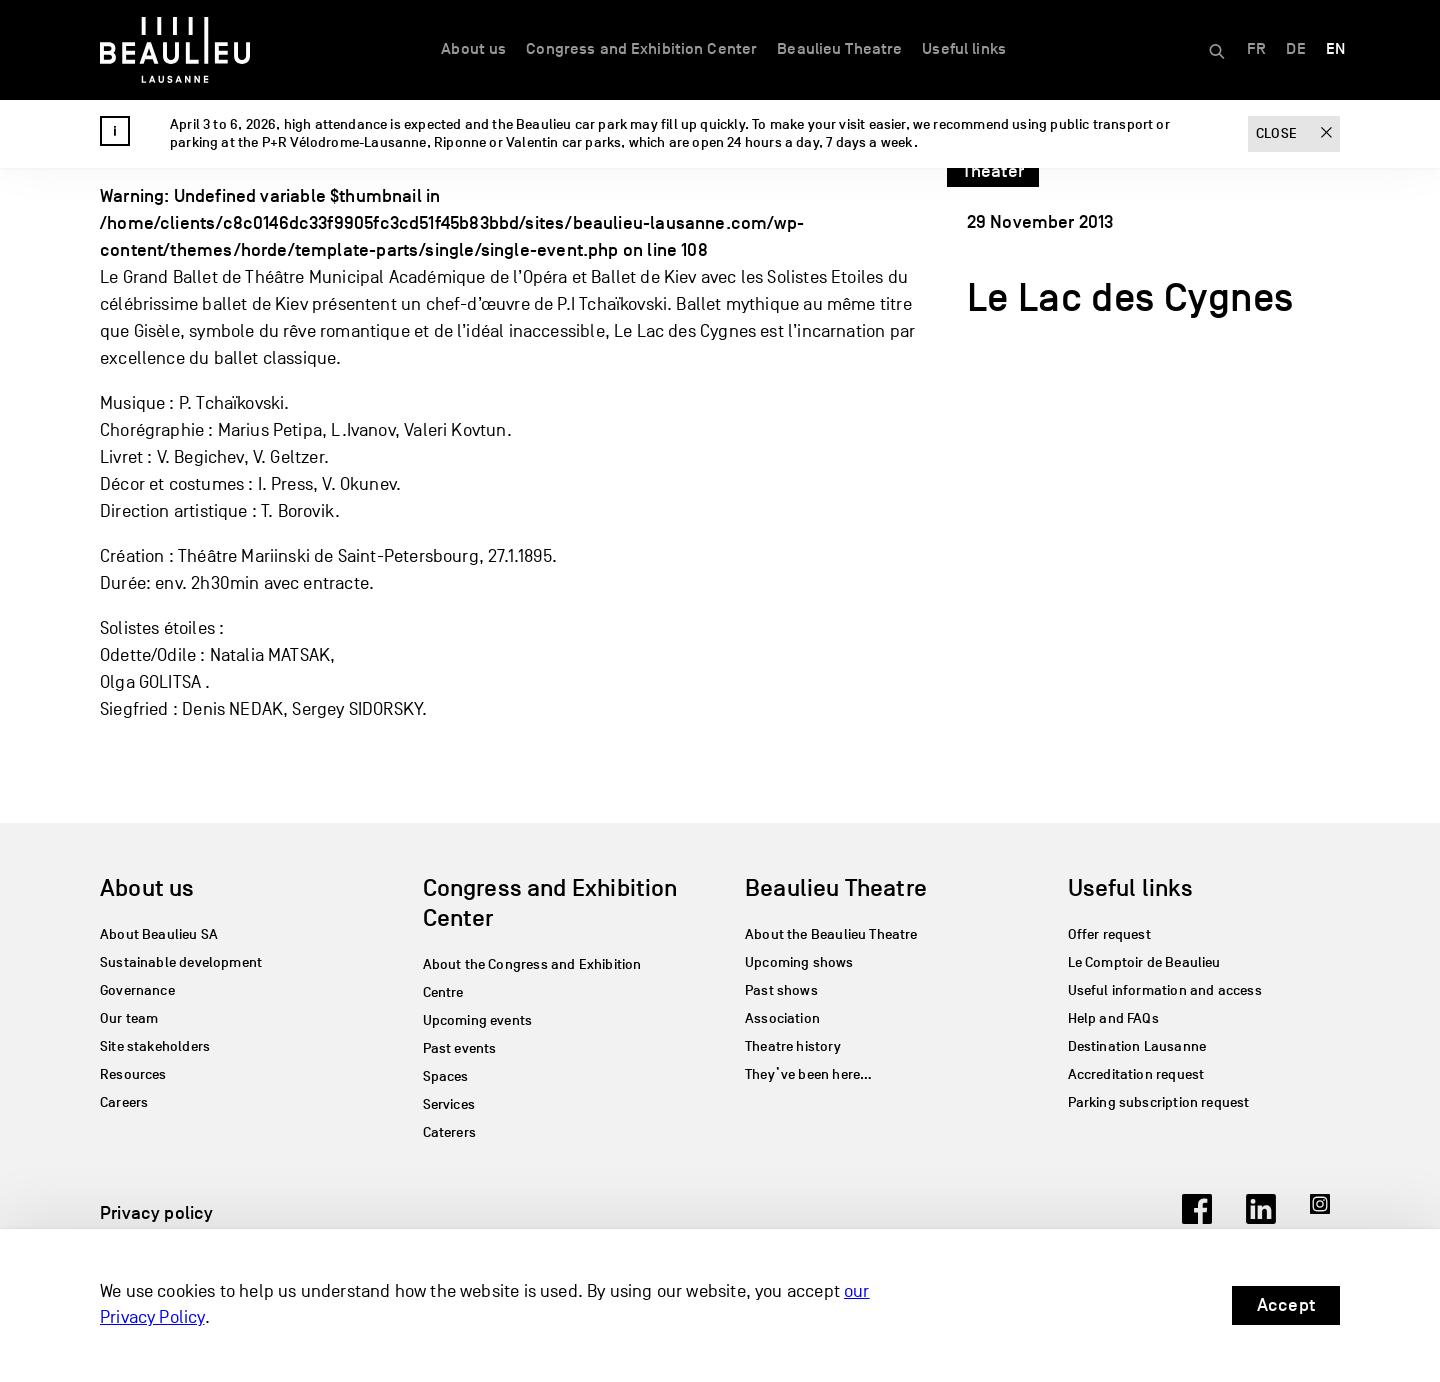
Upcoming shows (799, 962)
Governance (137, 990)
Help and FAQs (1113, 1018)
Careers (124, 1102)
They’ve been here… (808, 1074)
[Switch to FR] (1256, 50)
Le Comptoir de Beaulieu (1144, 962)
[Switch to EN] (1335, 50)
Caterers (449, 1132)
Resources (133, 1074)
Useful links (964, 49)
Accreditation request (1136, 1074)
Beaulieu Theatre (839, 49)
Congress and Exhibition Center (641, 49)
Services (449, 1104)
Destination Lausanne (1137, 1046)
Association (782, 1018)
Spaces (446, 1076)
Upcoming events (478, 1020)
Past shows (781, 990)
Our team (129, 1018)
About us (473, 49)
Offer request (1109, 934)
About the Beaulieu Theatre (831, 934)
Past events (460, 1048)
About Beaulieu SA (159, 934)
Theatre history (793, 1046)
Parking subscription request (1159, 1102)
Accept (1286, 1305)
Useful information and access (1165, 990)
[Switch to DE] (1295, 50)
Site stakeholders (155, 1046)
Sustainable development (181, 962)
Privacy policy (157, 1213)
